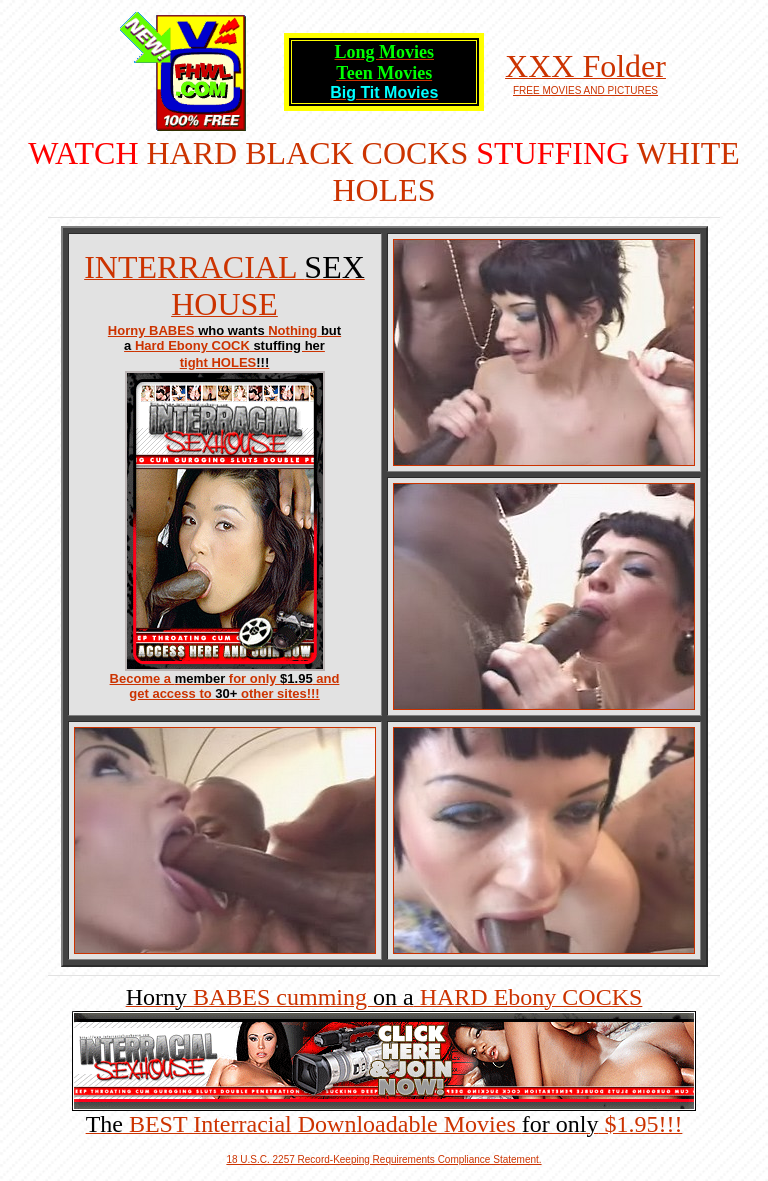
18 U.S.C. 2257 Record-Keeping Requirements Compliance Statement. (383, 1159)
